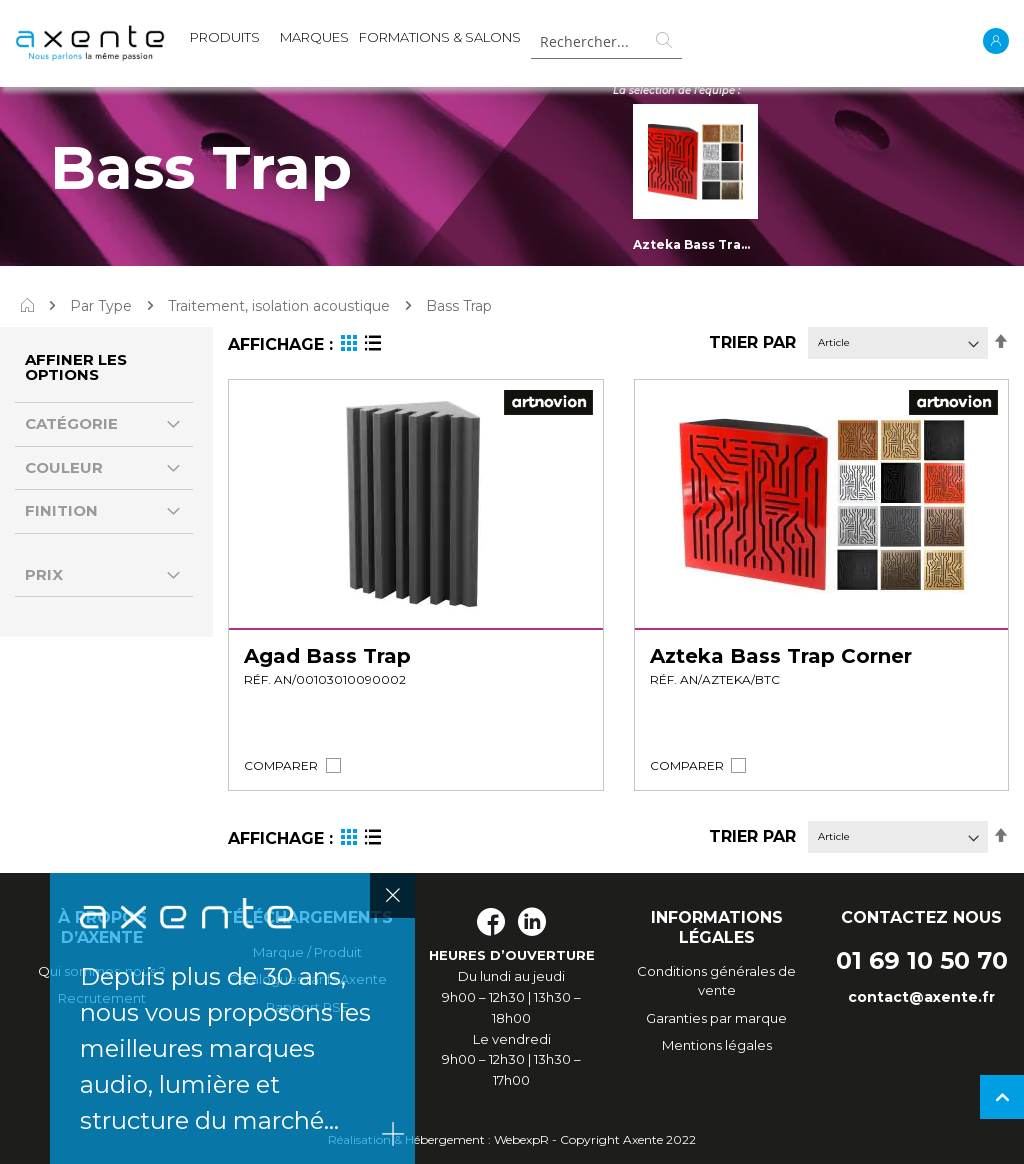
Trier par (752, 342)
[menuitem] (225, 41)
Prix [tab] (44, 574)
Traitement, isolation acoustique (279, 306)
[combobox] (606, 41)
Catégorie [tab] (71, 423)
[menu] (355, 41)
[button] (281, 765)
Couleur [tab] (64, 467)
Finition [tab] (61, 510)
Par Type (101, 306)
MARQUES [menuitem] (314, 37)
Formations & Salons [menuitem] (440, 37)
